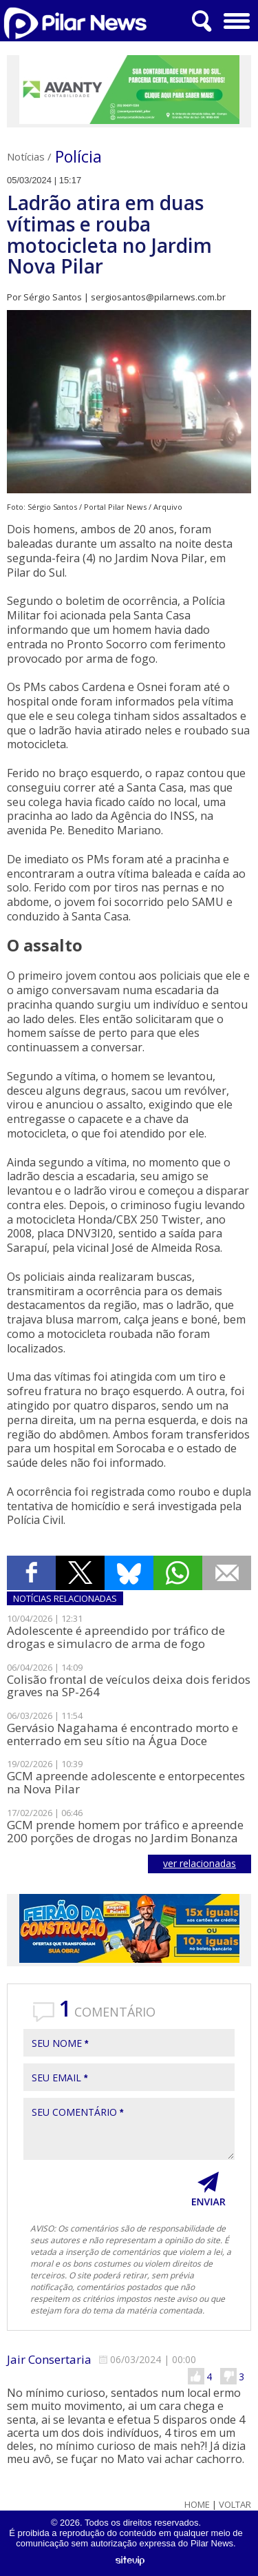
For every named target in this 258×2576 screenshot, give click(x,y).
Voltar (235, 2505)
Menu (235, 16)
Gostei (196, 2376)
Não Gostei (228, 2376)
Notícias (26, 156)
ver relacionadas (199, 1863)
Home (197, 2505)
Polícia (78, 156)
